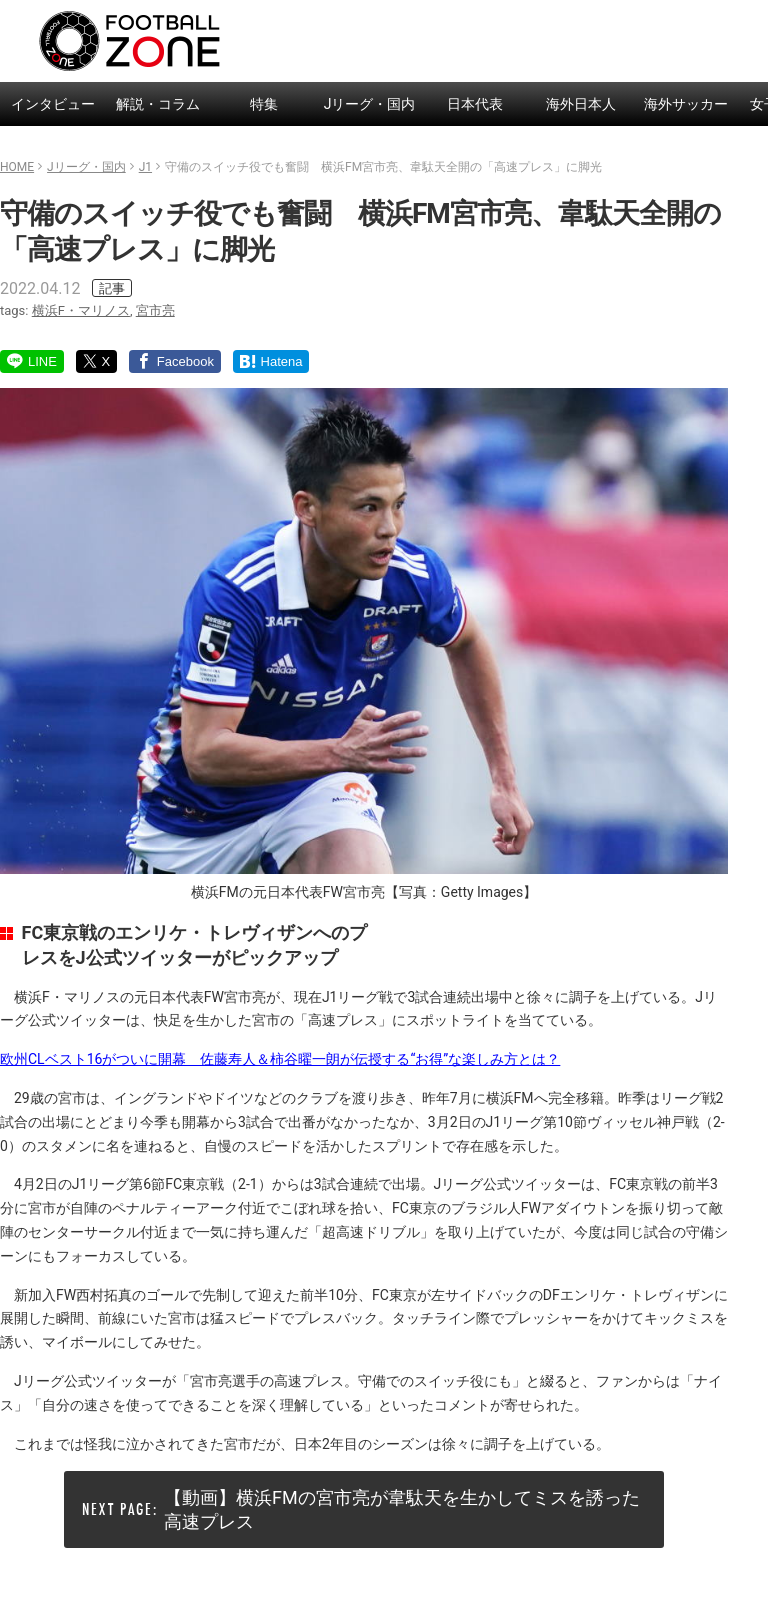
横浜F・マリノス (81, 310)
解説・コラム (158, 104)
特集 (264, 104)
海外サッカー (686, 104)
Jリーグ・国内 (370, 104)
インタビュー (53, 104)
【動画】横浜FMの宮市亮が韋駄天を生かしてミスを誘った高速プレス (402, 1509)
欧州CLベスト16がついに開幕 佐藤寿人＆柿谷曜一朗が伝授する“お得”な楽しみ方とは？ (280, 1059)
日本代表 (475, 104)
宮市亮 (155, 310)
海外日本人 (581, 104)
